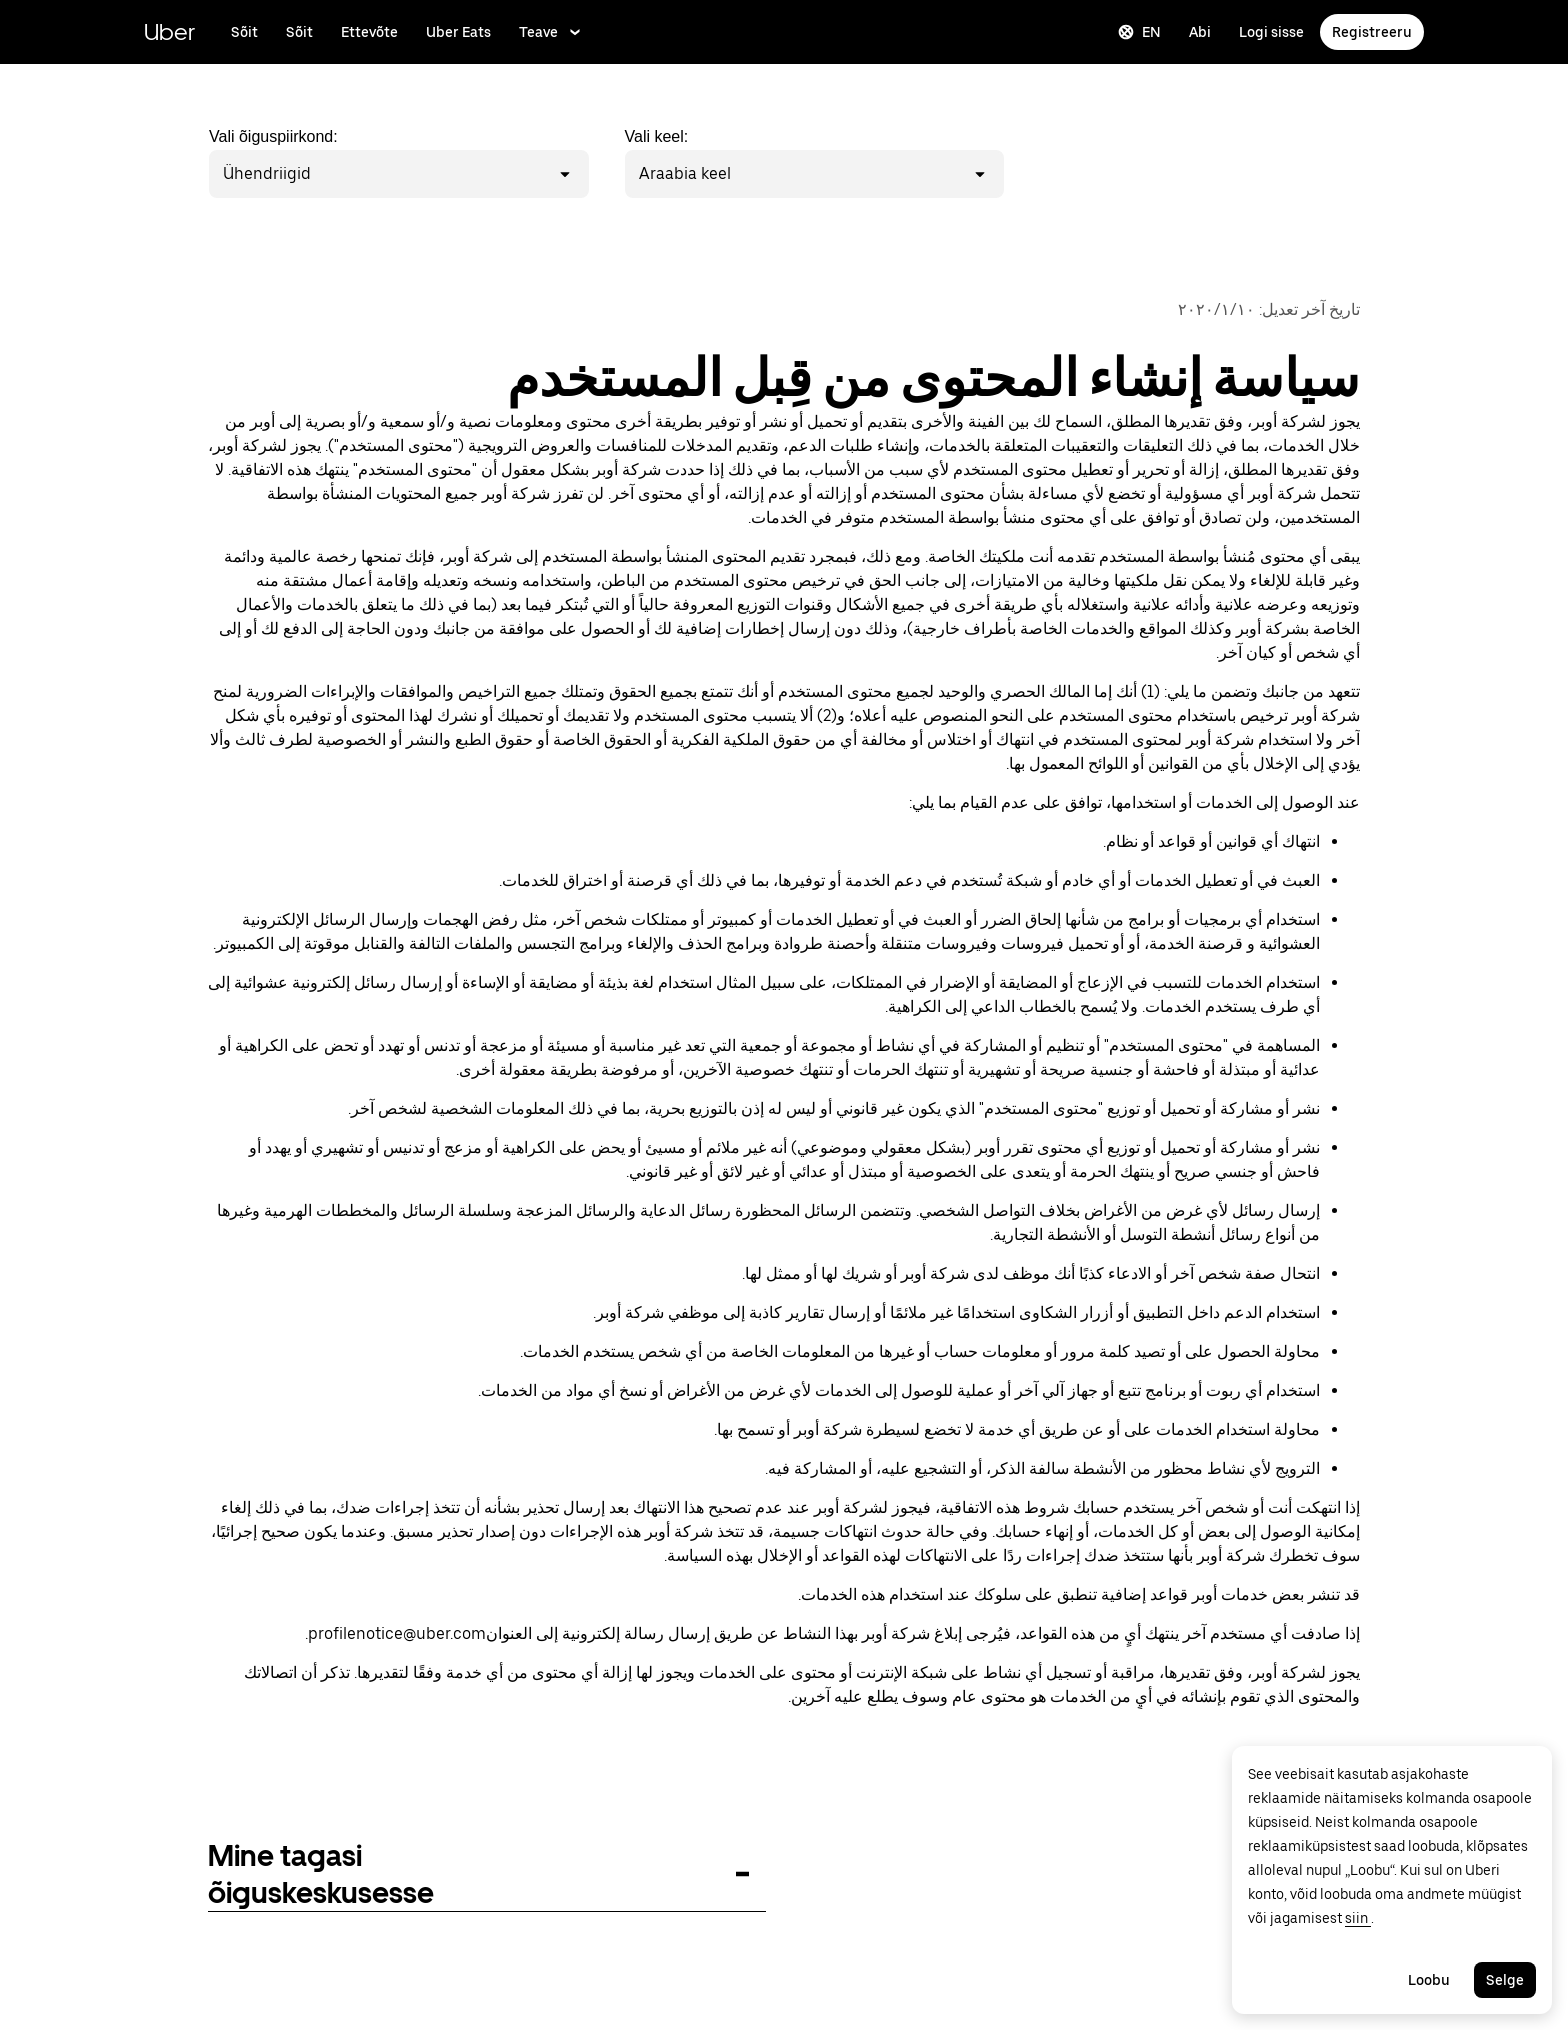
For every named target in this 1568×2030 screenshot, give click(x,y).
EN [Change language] (1139, 32)
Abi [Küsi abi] (1200, 32)
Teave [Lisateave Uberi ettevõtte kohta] (551, 32)
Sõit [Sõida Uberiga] (244, 32)
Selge (1505, 1980)
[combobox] (314, 174)
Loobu (1429, 1980)
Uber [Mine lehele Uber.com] (169, 31)
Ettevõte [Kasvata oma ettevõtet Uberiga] (369, 32)
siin (1358, 1918)
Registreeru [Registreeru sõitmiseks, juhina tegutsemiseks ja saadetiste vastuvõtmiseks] (1372, 32)
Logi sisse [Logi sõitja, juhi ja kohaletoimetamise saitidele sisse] (1271, 32)
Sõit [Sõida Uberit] (299, 32)
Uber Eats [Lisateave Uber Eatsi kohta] (458, 32)
